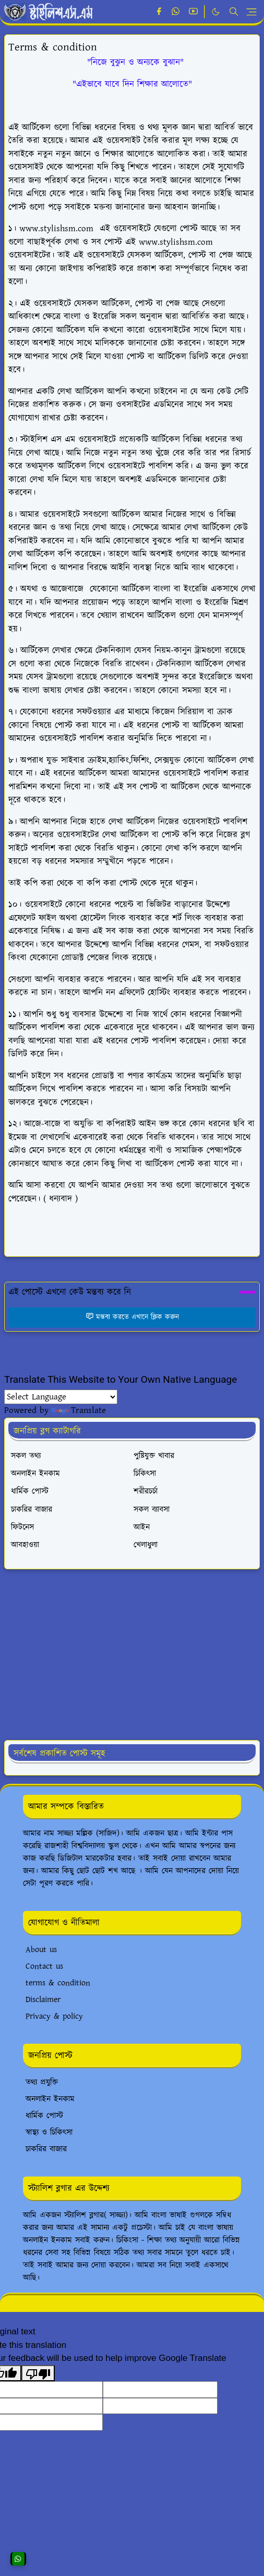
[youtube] (193, 12)
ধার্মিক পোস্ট (44, 2116)
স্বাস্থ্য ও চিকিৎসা (49, 2133)
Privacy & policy (54, 2016)
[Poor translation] (38, 2373)
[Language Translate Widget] (60, 1397)
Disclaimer (43, 2000)
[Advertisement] (131, 1655)
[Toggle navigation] (251, 12)
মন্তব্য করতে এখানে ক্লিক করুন (132, 1317)
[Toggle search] (233, 11)
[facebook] (158, 12)
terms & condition (58, 1983)
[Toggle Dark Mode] (215, 11)
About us (41, 1950)
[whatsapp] (176, 12)
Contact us (44, 1966)
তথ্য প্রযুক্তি (42, 2083)
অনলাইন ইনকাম (50, 2099)
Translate (79, 1410)
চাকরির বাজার (46, 2149)
